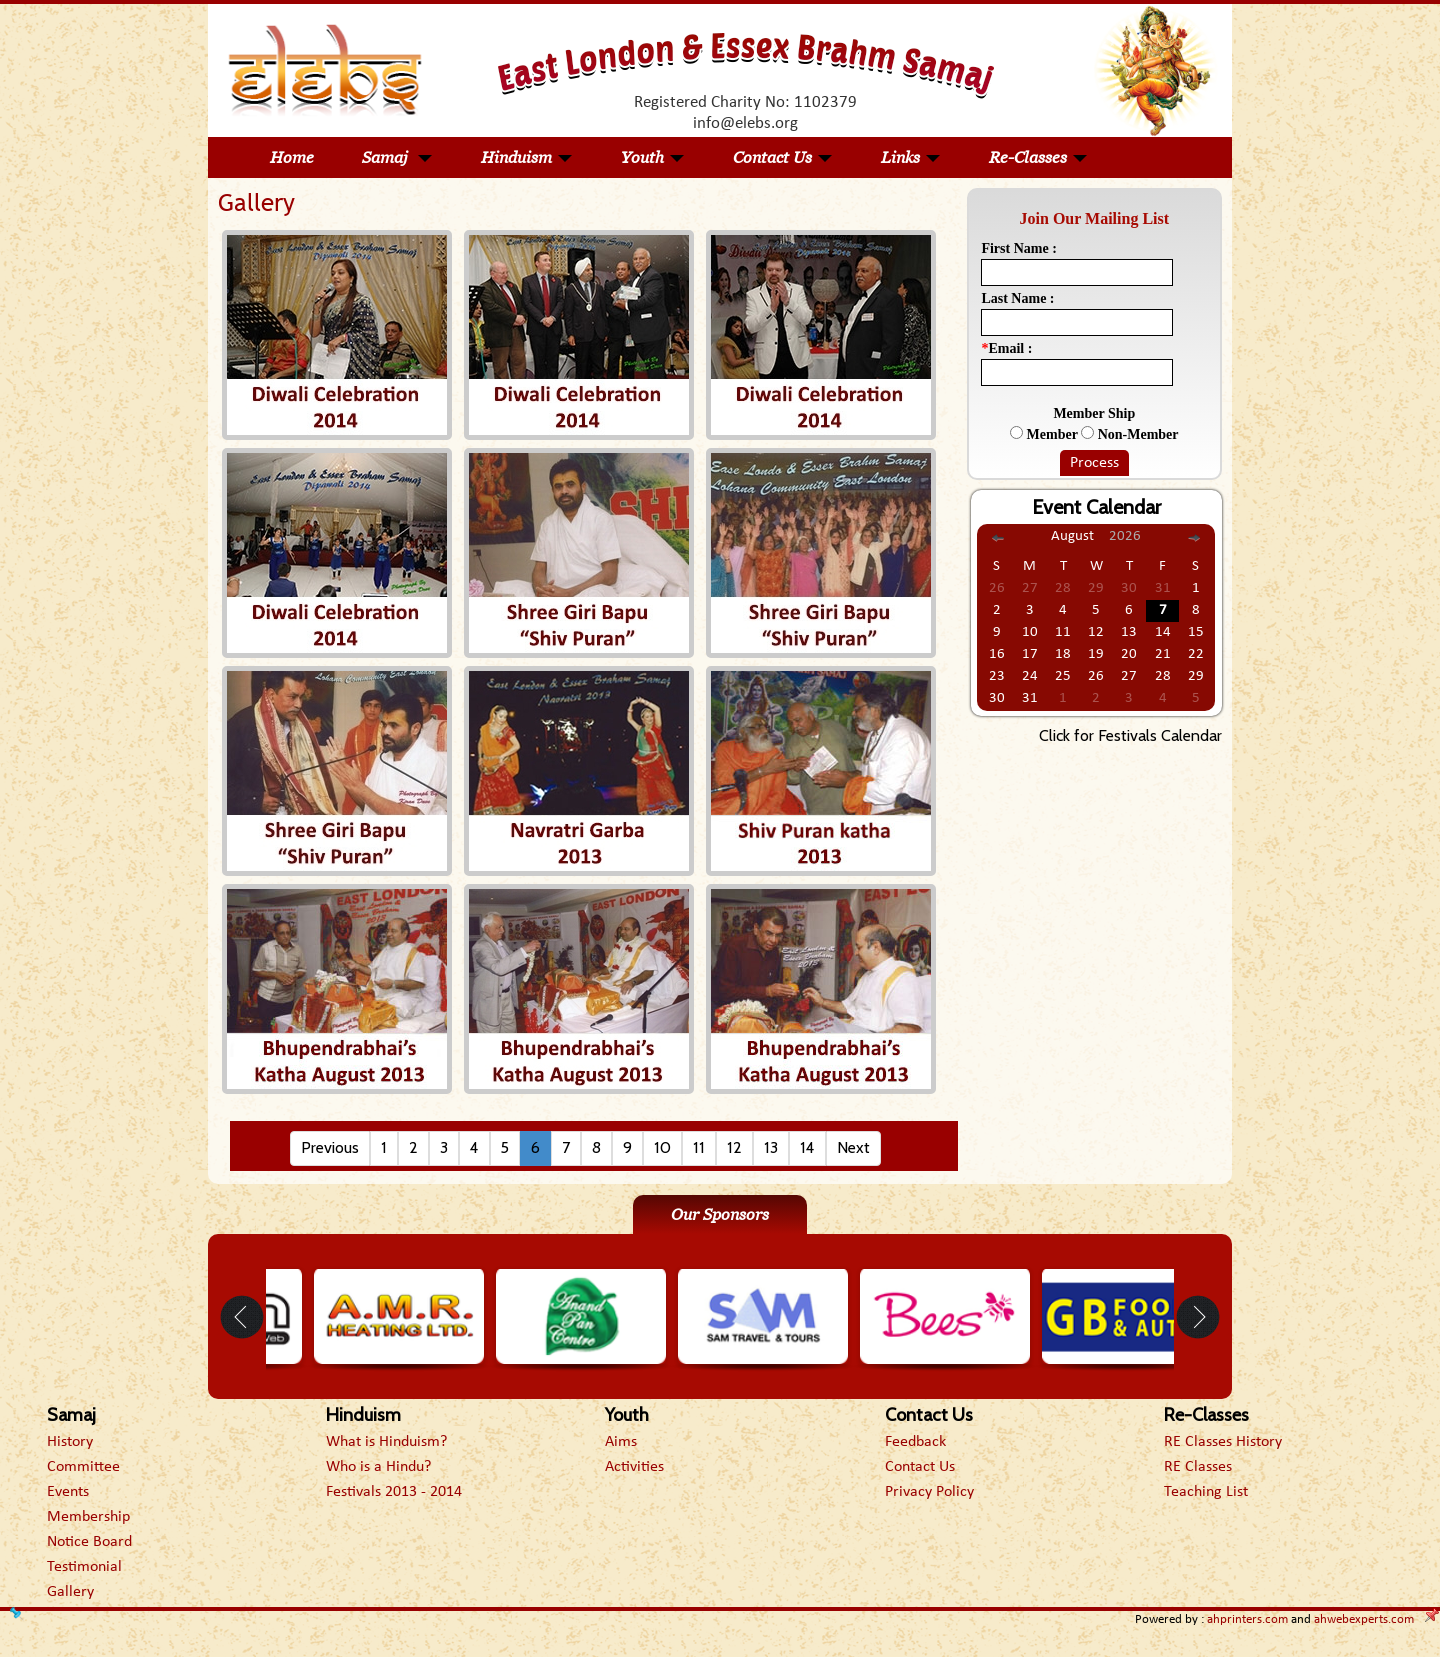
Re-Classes (1038, 157)
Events (68, 1492)
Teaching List (1206, 1492)
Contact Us (783, 157)
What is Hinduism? (386, 1442)
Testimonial (84, 1567)
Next (853, 1147)
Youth (653, 157)
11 (699, 1147)
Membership (88, 1517)
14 (807, 1147)
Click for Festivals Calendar (1130, 735)
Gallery (70, 1592)
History (70, 1442)
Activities (634, 1467)
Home (292, 157)
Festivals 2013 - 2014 (394, 1492)
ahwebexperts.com (1364, 1619)
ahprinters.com (1247, 1619)
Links (911, 157)
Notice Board (89, 1542)
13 (771, 1147)
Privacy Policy (929, 1492)
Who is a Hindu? (378, 1467)
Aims (621, 1442)
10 (662, 1147)
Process (1094, 463)
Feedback (915, 1442)
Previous (330, 1147)
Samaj (397, 157)
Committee (83, 1467)
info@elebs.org (745, 123)
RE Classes (1198, 1467)
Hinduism (527, 157)
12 (734, 1147)
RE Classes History (1223, 1442)
